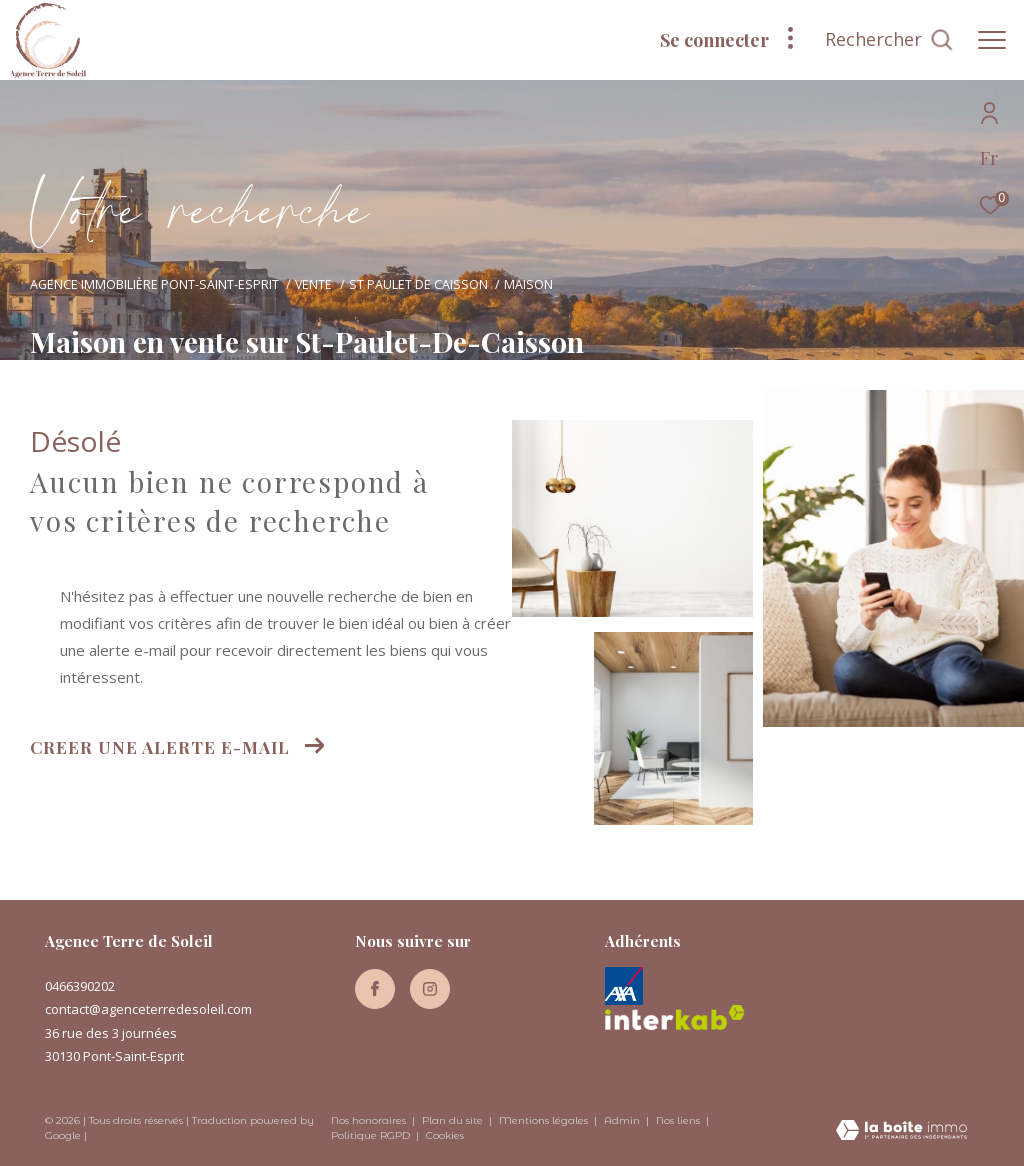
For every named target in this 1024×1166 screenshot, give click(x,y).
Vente (313, 284)
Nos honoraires (368, 1120)
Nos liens (679, 1120)
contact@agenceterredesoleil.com (148, 1009)
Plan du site (454, 1120)
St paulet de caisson (418, 284)
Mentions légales (545, 1120)
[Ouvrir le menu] (992, 40)
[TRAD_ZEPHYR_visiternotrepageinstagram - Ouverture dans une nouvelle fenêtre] (430, 989)
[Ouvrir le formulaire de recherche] (889, 40)
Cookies (445, 1136)
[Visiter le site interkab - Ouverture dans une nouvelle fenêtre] (675, 1017)
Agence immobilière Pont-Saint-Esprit (154, 284)
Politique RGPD (370, 1135)
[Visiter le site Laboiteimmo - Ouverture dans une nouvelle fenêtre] (901, 1132)
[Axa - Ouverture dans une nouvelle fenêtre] (624, 986)
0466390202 (80, 986)
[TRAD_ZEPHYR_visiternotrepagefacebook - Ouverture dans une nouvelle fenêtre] (375, 989)
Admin (623, 1120)
